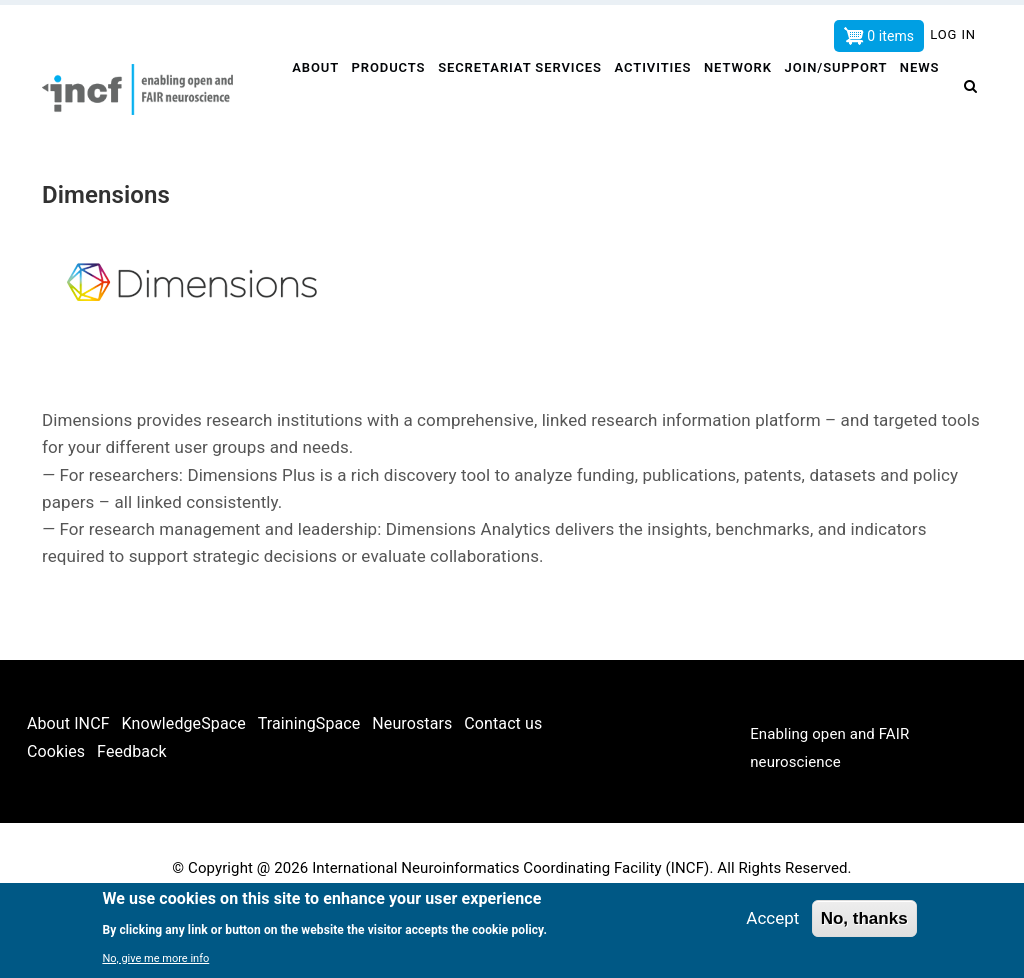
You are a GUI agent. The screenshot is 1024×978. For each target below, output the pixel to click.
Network (744, 96)
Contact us (503, 789)
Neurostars (412, 789)
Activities (656, 96)
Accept (772, 918)
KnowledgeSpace (184, 789)
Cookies (56, 817)
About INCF (68, 789)
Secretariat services (522, 96)
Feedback (132, 817)
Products (389, 96)
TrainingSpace (309, 789)
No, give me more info (155, 958)
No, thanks (864, 918)
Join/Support (844, 96)
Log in (953, 34)
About (314, 96)
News (311, 162)
